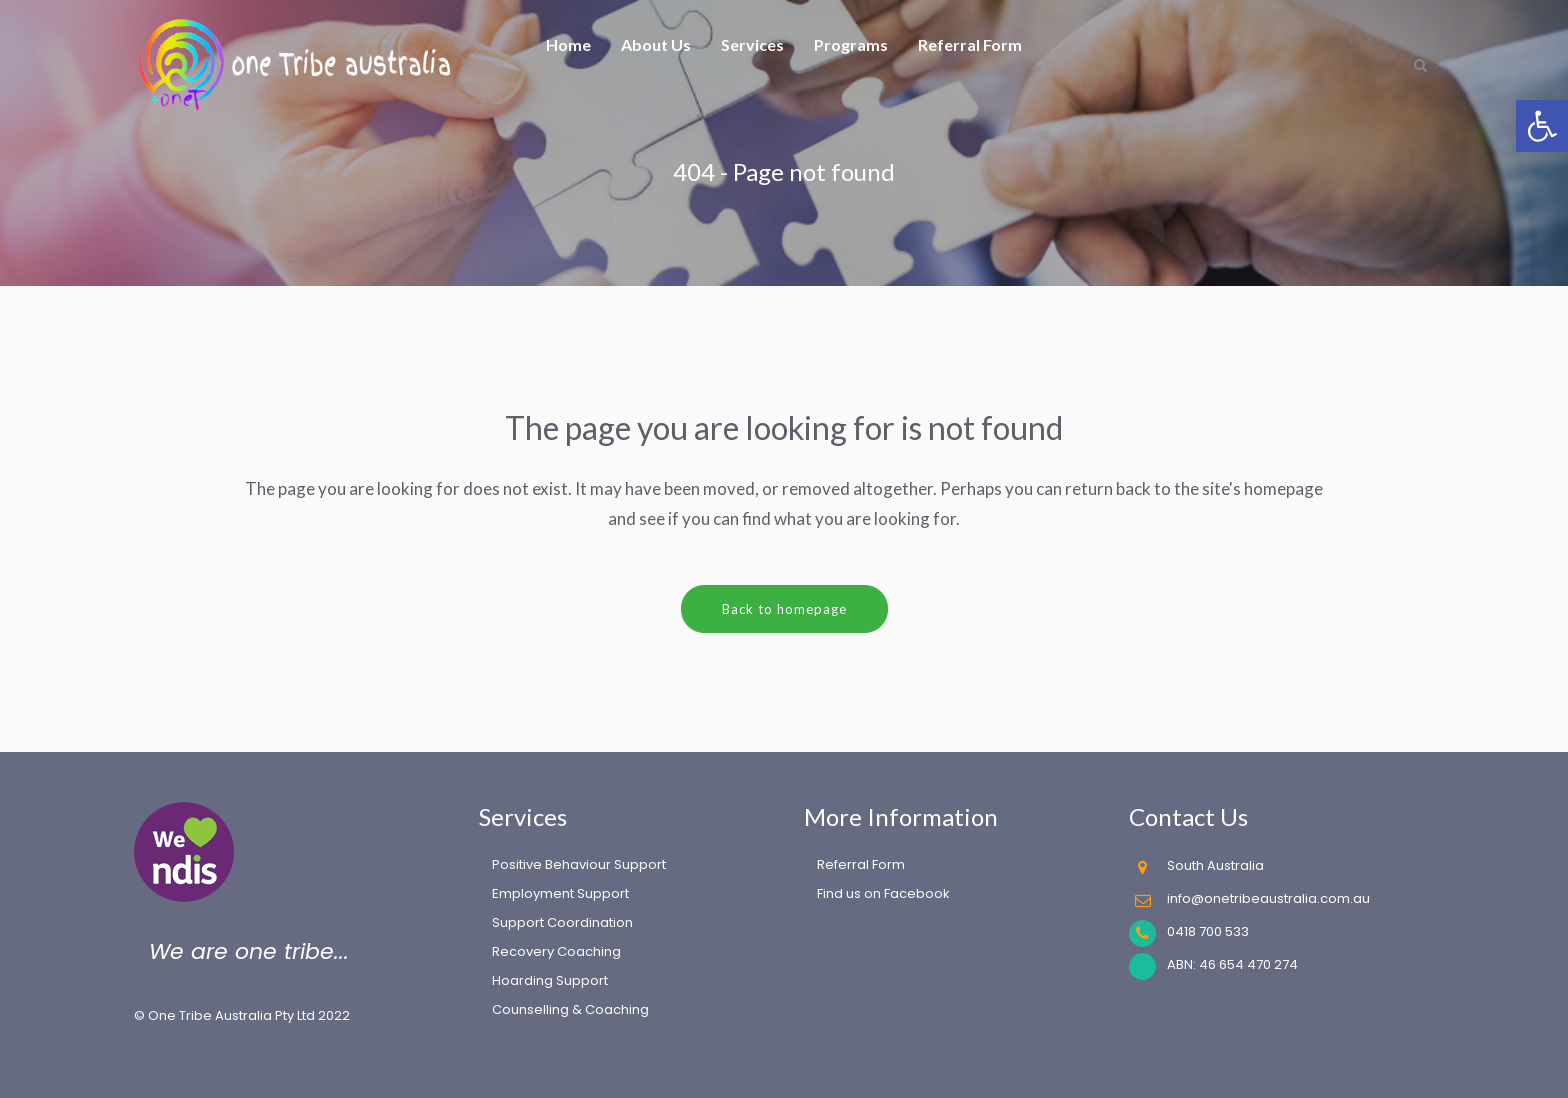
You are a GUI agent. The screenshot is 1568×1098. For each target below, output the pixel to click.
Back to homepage (784, 609)
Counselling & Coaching (570, 1009)
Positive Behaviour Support (579, 864)
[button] (1542, 126)
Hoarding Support (550, 980)
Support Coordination (562, 922)
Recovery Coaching (556, 951)
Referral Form (861, 864)
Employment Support (560, 893)
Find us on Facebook (883, 893)
